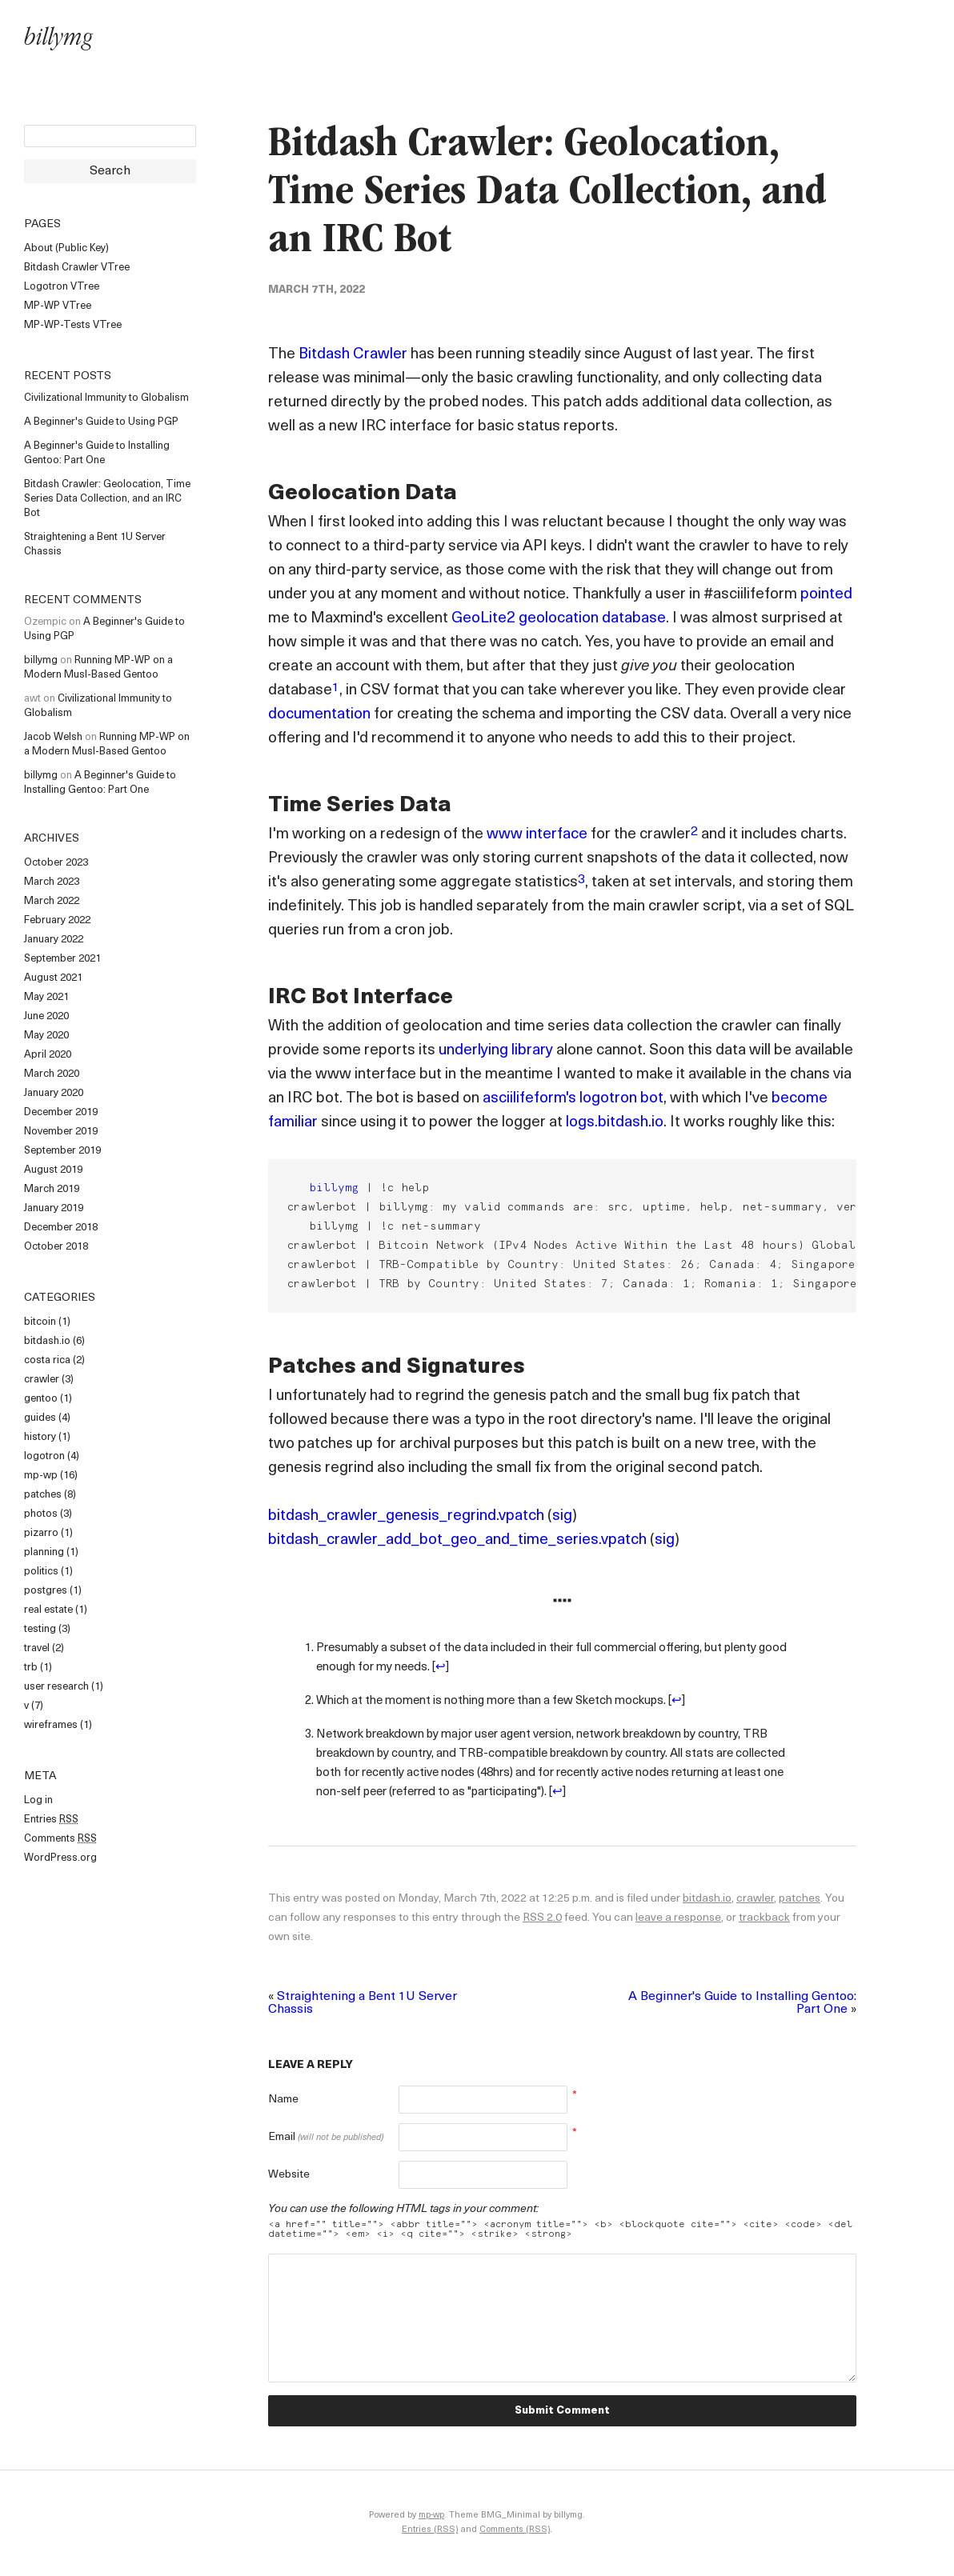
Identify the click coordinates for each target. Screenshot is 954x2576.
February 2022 (57, 920)
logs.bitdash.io (614, 1122)
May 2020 (46, 1035)
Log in (38, 1800)
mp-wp (41, 1475)
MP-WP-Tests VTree (73, 325)
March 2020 (51, 1074)
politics (41, 1571)
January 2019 (53, 1208)
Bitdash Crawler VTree (77, 267)
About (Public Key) (66, 248)
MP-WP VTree (57, 306)
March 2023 (51, 882)
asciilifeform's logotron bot (573, 1098)
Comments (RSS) (514, 2530)
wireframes (51, 1725)
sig (562, 1516)
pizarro (41, 1533)
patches (43, 1495)
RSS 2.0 (542, 1918)
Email (325, 2137)
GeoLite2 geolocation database (558, 618)
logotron (44, 1456)
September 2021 (62, 959)
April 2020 (47, 1055)
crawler (41, 1379)
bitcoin (40, 1322)
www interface (537, 834)
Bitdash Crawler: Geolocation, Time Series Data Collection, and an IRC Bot (107, 498)
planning (44, 1552)
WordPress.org (60, 1858)
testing (40, 1629)
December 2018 (61, 1227)
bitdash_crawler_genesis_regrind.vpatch (406, 1516)
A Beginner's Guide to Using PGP (101, 422)
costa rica (47, 1360)
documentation (319, 714)
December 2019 (61, 1112)
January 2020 (53, 1093)
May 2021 (46, 997)
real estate (48, 1610)
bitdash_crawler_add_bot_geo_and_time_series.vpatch (457, 1540)
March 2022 (51, 901)
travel (37, 1648)
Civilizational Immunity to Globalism (106, 398)
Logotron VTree (61, 287)
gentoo (41, 1399)
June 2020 (46, 1016)
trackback (764, 1918)
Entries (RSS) (430, 2530)
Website (289, 2175)
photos (41, 1514)
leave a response (678, 1918)
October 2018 (56, 1247)
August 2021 (53, 978)
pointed (826, 594)
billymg (58, 39)
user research (56, 1687)
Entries (51, 1819)
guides (40, 1418)
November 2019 (61, 1131)
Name (283, 2100)
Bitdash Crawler (353, 354)
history (40, 1437)
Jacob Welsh (53, 737)
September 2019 (62, 1151)
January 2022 (53, 939)
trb (31, 1667)
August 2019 (53, 1170)
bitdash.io (47, 1341)
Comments (60, 1839)
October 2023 (56, 863)
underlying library (496, 1050)
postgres (45, 1591)
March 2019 (51, 1189)
